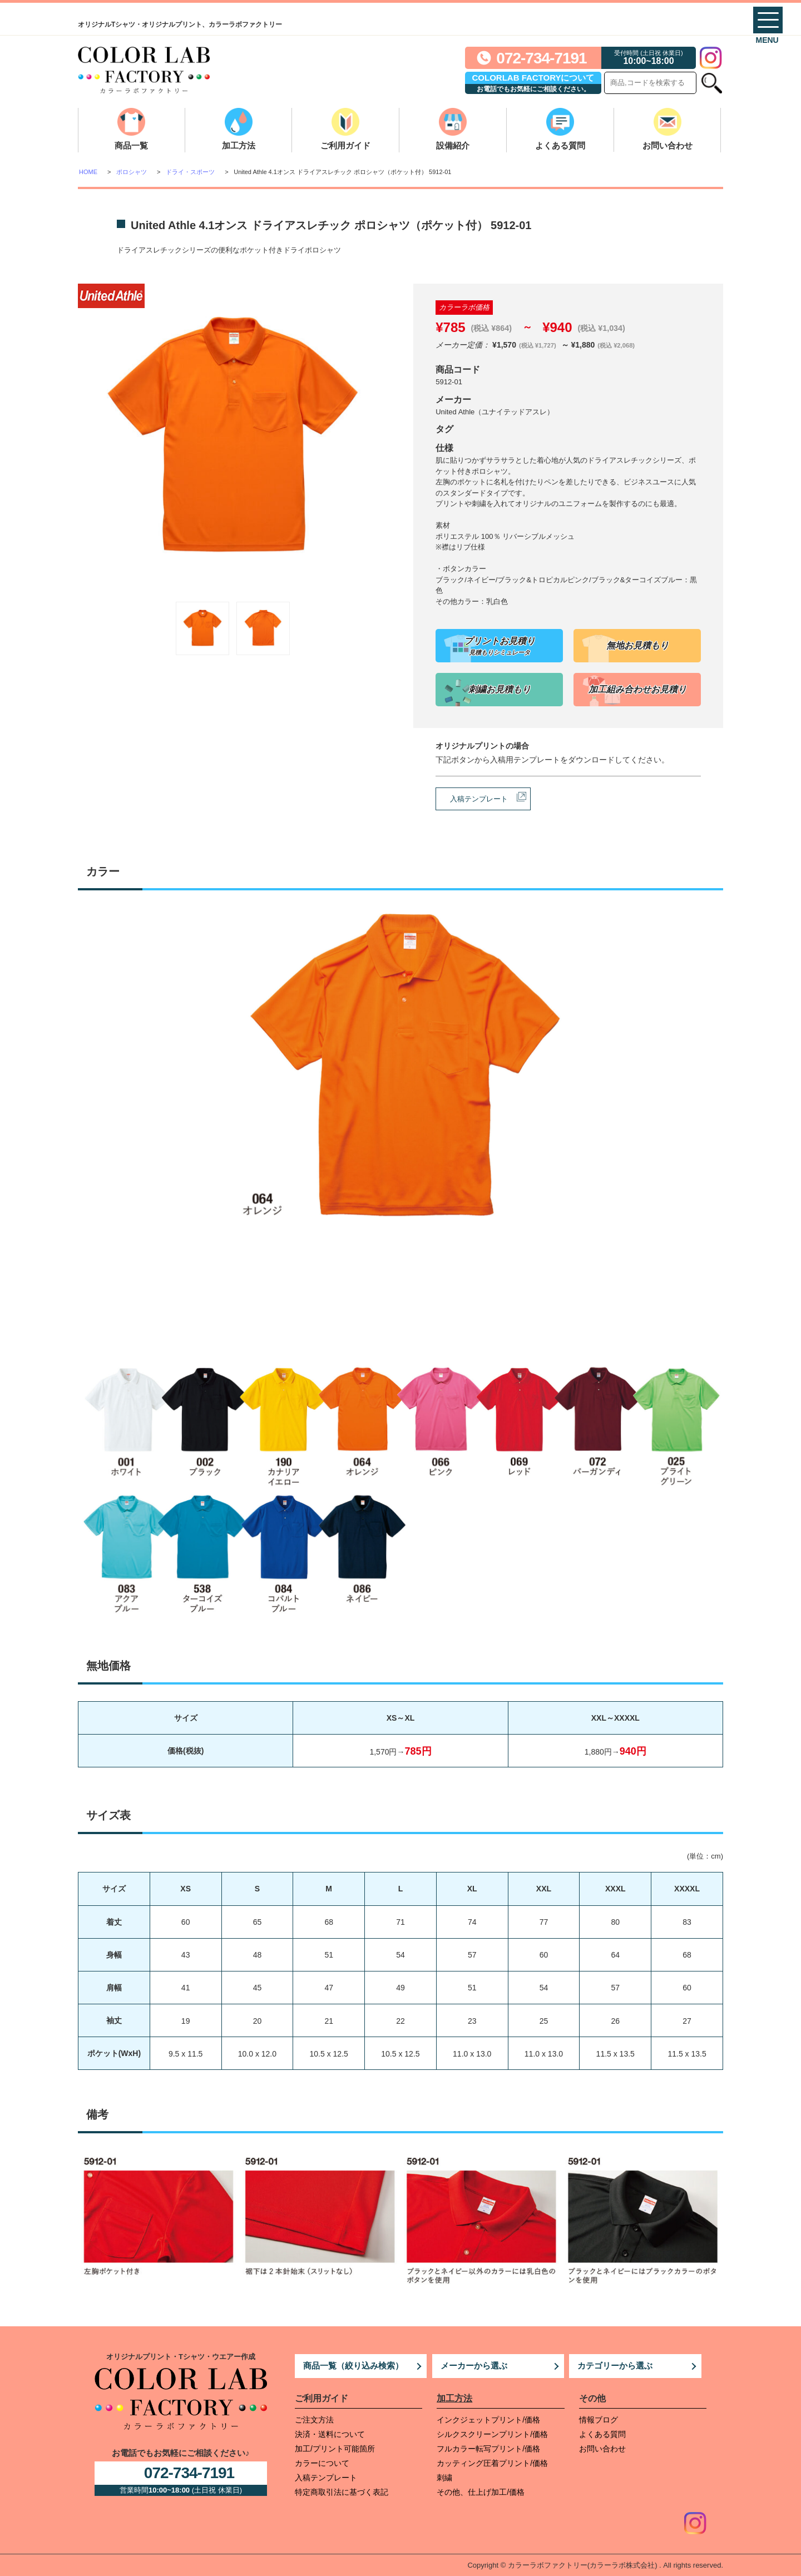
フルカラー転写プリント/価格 (488, 2448)
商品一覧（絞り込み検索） (353, 2365)
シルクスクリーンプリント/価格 (492, 2434)
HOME (88, 172)
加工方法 (238, 145)
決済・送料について (330, 2434)
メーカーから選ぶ (474, 2365)
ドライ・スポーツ (190, 172)
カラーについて (322, 2463)
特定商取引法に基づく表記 (341, 2492)
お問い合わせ (667, 145)
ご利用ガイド (345, 145)
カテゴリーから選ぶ (614, 2365)
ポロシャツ (131, 172)
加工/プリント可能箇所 (335, 2448)
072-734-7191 (541, 58)
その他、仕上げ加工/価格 (481, 2492)
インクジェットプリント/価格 (488, 2419)
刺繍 (444, 2477)
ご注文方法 (314, 2419)
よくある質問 (560, 145)
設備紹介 (452, 145)
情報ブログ (598, 2419)
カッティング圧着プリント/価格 (492, 2463)
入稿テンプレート (479, 799)
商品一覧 (131, 145)
